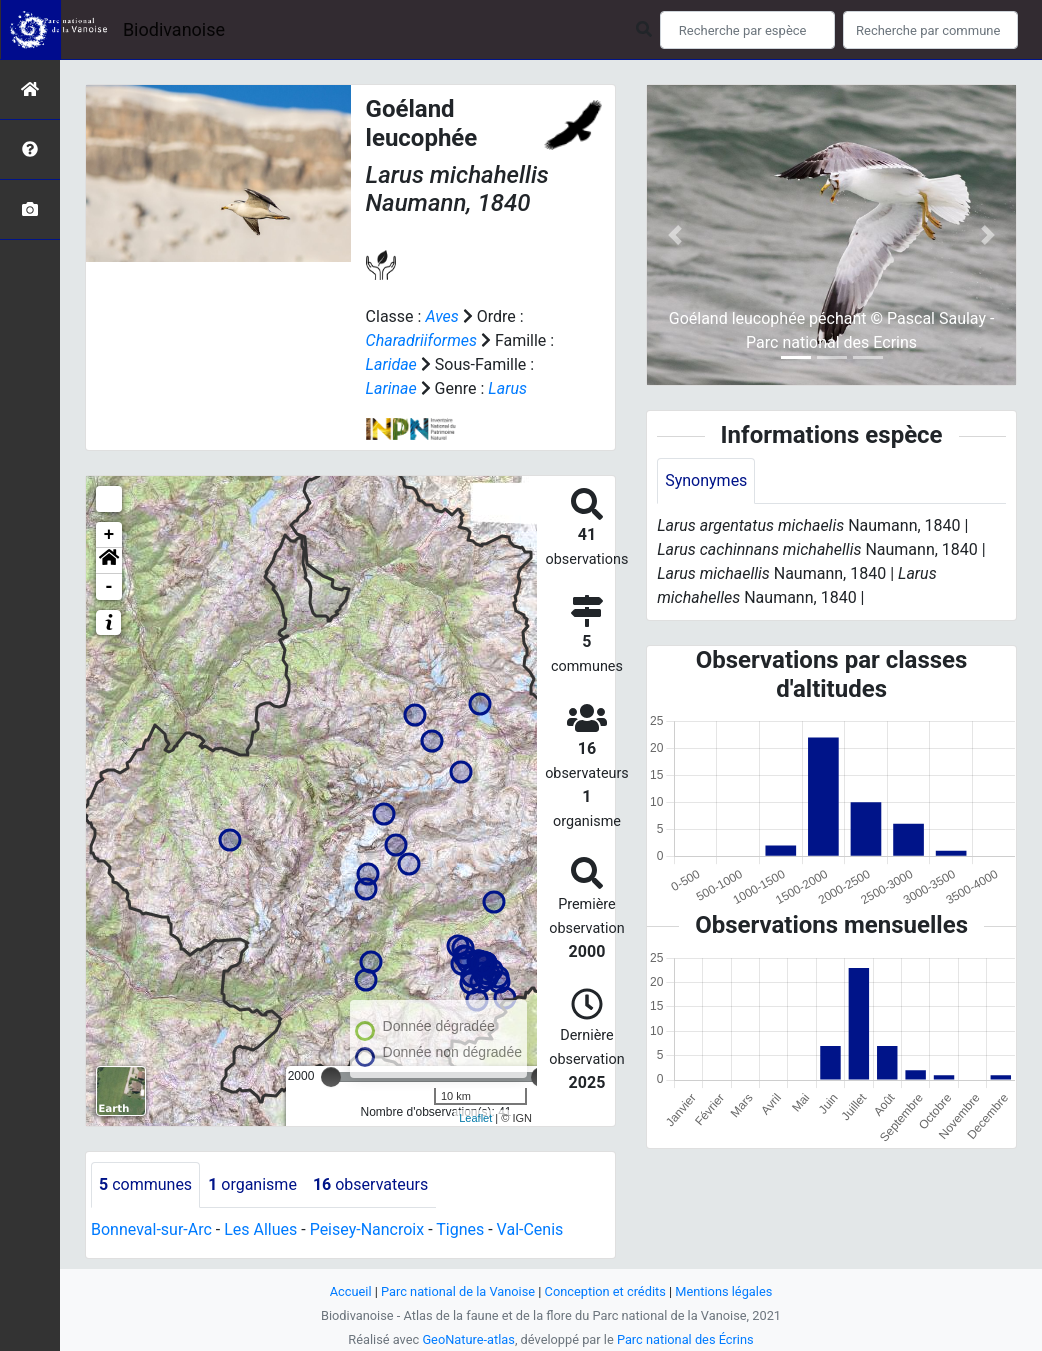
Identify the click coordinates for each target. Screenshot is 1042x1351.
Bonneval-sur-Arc (151, 1229)
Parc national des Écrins (685, 1339)
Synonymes (706, 480)
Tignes (460, 1229)
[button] (109, 561)
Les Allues (260, 1229)
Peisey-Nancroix (367, 1229)
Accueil (351, 1291)
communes (145, 1184)
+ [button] (109, 535)
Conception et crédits (605, 1291)
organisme (252, 1184)
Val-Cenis (530, 1229)
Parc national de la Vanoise (458, 1291)
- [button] (109, 587)
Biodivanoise (174, 29)
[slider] (331, 1077)
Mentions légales (723, 1291)
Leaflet (475, 1118)
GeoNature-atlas (468, 1339)
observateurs (370, 1184)
